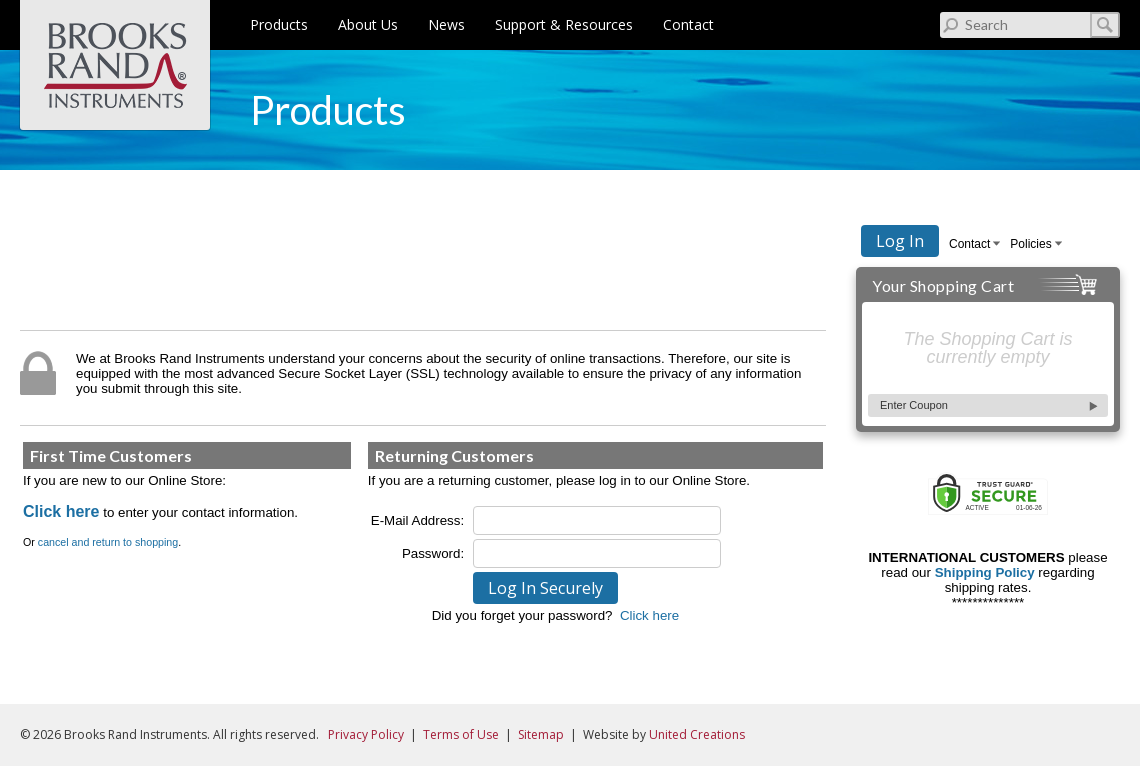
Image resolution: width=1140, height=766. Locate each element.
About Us (368, 24)
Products (279, 24)
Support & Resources (564, 24)
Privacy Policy (366, 734)
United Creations (697, 734)
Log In (900, 241)
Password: (433, 553)
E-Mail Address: (417, 520)
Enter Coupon (914, 405)
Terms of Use (461, 734)
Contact (688, 24)
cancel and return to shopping (108, 542)
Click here (61, 511)
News (446, 24)
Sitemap (541, 734)
